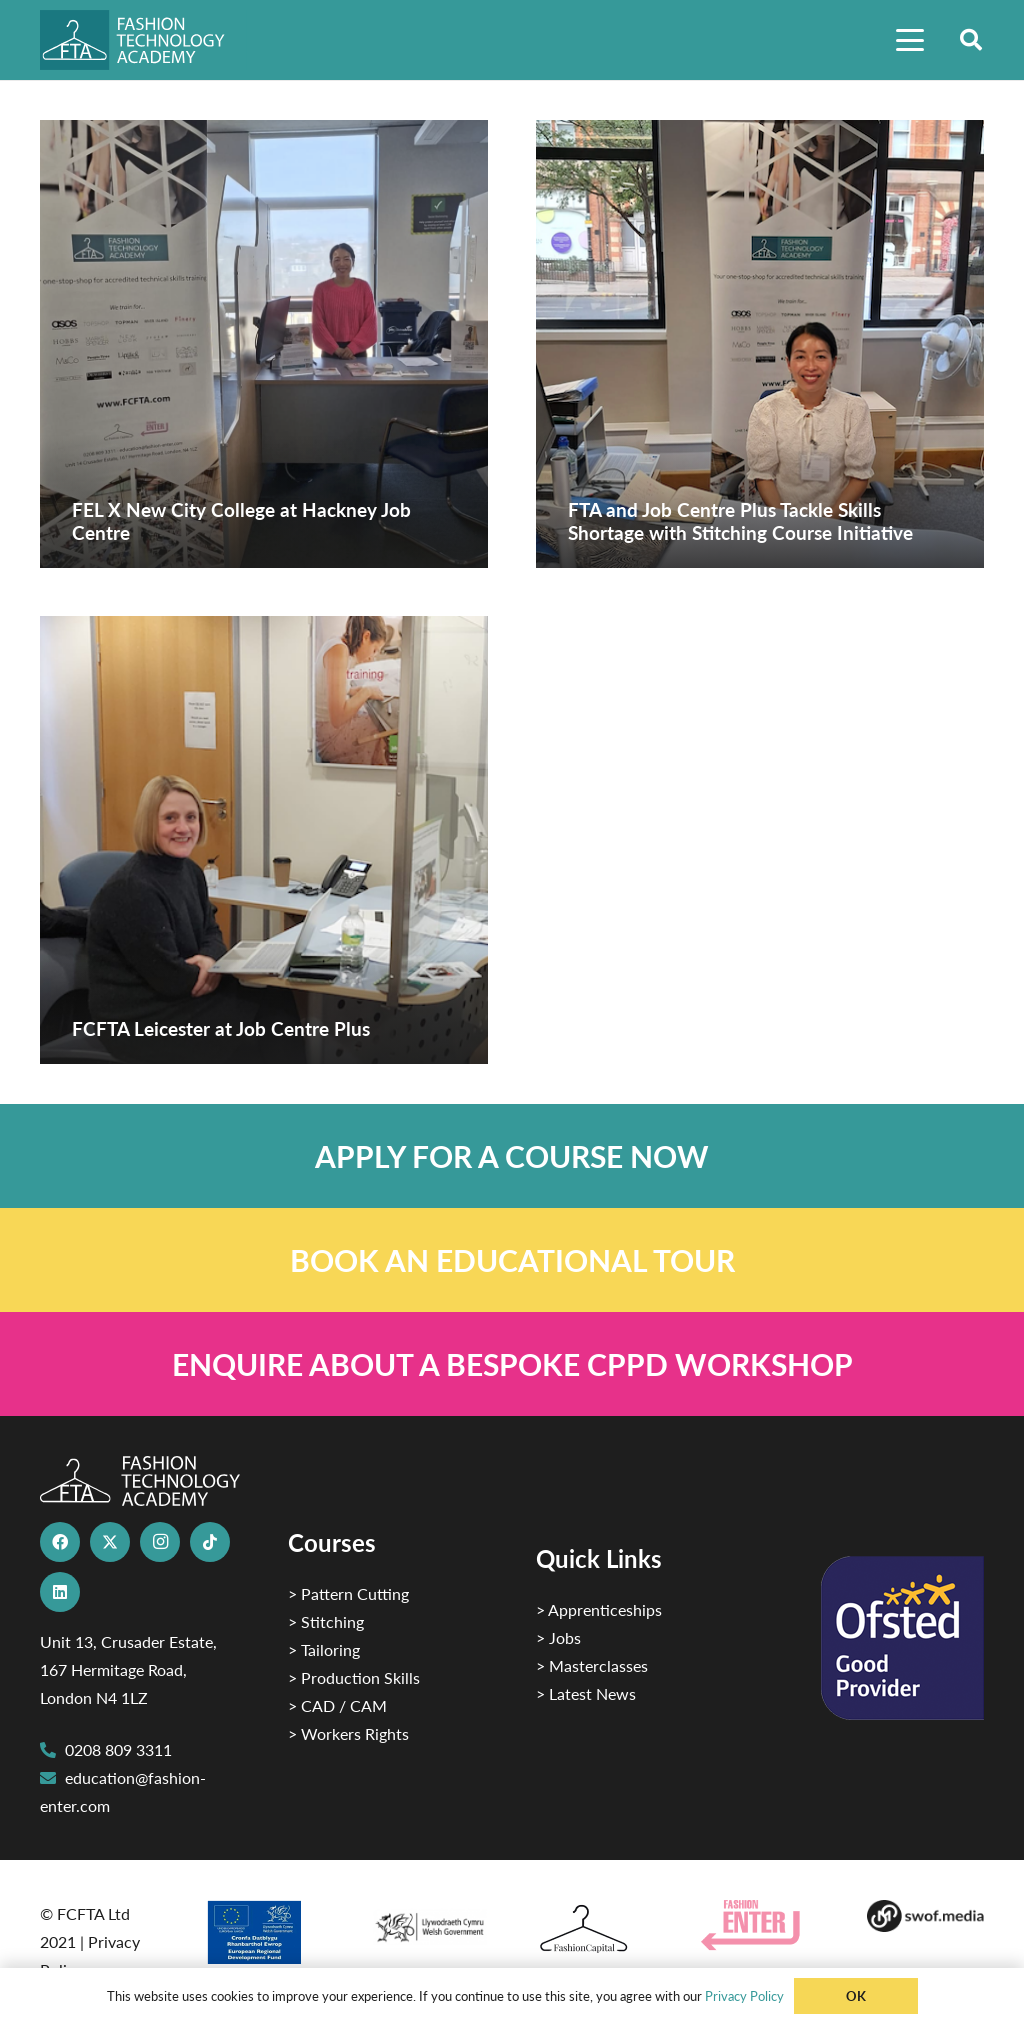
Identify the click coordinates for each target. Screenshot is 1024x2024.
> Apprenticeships (599, 1609)
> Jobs (558, 1637)
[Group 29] (759, 1925)
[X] (110, 1542)
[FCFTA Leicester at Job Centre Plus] (264, 840)
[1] (429, 1922)
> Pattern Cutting (348, 1593)
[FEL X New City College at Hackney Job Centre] (264, 344)
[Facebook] (60, 1542)
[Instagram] (160, 1542)
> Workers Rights (348, 1733)
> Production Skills (354, 1677)
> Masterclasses (592, 1665)
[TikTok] (210, 1542)
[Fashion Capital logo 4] (594, 1929)
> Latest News (586, 1693)
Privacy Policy (744, 1995)
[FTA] (143, 40)
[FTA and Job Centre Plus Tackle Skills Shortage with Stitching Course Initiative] (760, 344)
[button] (910, 40)
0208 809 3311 (118, 1749)
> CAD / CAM (337, 1705)
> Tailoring (324, 1649)
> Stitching (326, 1621)
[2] (263, 1932)
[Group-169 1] (925, 1916)
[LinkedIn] (60, 1592)
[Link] (512, 1156)
